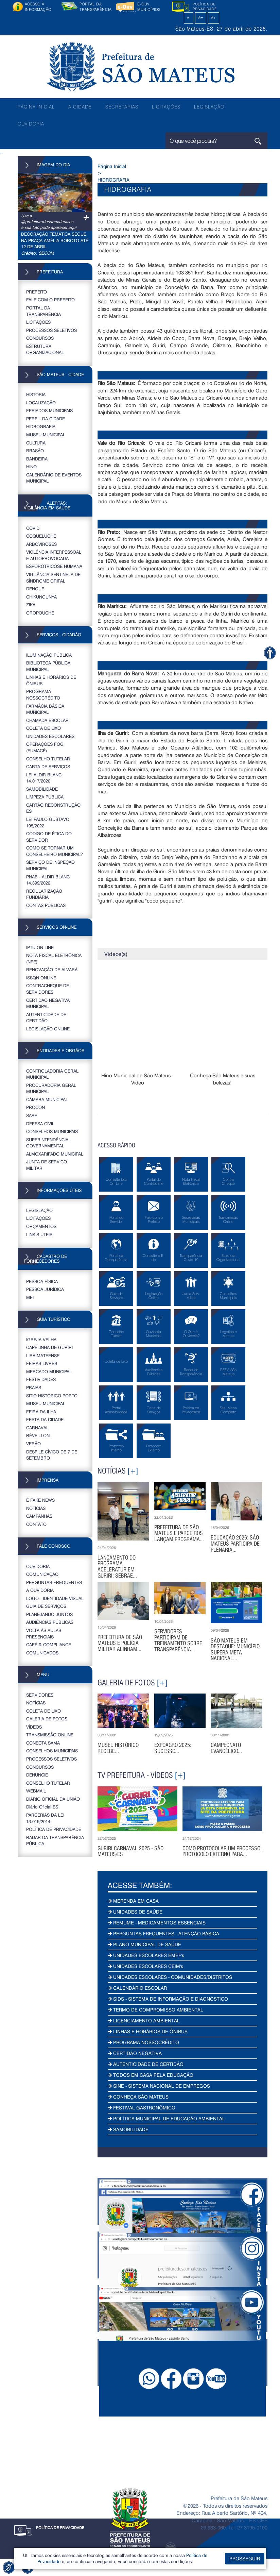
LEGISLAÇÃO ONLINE (48, 1028)
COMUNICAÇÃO (42, 1574)
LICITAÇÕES (166, 107)
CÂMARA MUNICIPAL (47, 1099)
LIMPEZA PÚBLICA (45, 796)
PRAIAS (33, 1387)
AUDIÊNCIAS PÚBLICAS (49, 1622)
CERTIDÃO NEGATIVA (135, 2053)
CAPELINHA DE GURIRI (49, 1347)
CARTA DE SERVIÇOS (48, 766)
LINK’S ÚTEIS (39, 1234)
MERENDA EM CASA (133, 1901)
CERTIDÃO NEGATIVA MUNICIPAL (48, 1003)
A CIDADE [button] (80, 107)
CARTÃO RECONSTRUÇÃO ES (53, 808)
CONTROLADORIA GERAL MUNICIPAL (52, 1074)
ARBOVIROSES (41, 544)
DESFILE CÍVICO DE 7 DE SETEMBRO (51, 1455)
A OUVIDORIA (40, 1590)
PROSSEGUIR (244, 2558)
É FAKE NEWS (40, 1500)
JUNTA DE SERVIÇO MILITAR (46, 1165)
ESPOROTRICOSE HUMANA (54, 566)
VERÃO (33, 1443)
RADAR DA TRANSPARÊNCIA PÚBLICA (55, 1840)
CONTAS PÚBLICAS (46, 905)
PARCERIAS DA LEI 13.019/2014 (45, 1818)
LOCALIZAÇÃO (41, 402)
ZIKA (30, 604)
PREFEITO (36, 291)
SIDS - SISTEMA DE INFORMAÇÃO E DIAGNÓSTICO (168, 1999)
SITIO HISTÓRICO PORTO (51, 1395)
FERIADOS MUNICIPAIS (49, 410)
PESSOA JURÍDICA (45, 1289)
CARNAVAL (37, 1427)
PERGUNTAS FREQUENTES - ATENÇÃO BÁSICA (163, 1933)
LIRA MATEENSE (42, 1355)
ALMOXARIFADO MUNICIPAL (54, 1154)
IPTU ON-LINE (40, 947)
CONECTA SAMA (43, 1743)
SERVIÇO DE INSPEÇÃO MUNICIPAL (50, 865)
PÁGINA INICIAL (36, 107)
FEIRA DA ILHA (41, 1411)
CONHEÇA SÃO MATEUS (138, 2096)
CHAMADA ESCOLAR (47, 720)
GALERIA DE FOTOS (46, 1718)
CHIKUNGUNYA (41, 597)
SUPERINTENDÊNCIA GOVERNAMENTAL (47, 1143)
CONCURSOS (40, 338)
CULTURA (36, 442)
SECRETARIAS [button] (121, 107)
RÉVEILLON (38, 1435)
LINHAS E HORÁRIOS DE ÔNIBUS (51, 680)
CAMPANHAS (39, 1516)
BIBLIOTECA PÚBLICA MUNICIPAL (48, 666)
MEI (30, 1297)
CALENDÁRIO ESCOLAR (137, 1988)
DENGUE (35, 588)
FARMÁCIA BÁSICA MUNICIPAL (45, 709)
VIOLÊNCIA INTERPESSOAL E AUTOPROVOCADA (53, 555)
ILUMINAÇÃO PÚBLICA (49, 655)
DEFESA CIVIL (40, 1123)
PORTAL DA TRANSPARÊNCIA (43, 311)
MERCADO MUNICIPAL (49, 1371)
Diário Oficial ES (42, 1806)
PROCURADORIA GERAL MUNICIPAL (51, 1088)
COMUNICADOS (42, 1652)
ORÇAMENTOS (41, 1226)
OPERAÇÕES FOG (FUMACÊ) (45, 747)
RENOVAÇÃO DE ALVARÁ (51, 969)
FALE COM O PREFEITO (50, 299)
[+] (132, 1470)
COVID (32, 528)
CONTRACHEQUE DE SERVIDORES (47, 988)
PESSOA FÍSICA (42, 1281)
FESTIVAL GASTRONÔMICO (141, 2107)
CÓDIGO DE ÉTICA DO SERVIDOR (49, 836)
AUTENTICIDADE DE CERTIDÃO (46, 1017)
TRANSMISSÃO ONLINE (49, 1734)
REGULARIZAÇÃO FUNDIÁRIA (44, 894)
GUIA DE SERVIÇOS (46, 1606)
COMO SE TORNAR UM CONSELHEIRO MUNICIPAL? (54, 851)
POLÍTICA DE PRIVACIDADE (53, 1829)
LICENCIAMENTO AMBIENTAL (144, 2020)
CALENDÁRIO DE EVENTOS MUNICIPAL (54, 478)
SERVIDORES (39, 1695)
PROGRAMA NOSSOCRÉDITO (43, 694)
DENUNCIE (37, 1775)
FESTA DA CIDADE (45, 1419)
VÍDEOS (34, 1727)
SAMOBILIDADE (42, 789)
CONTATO (36, 1524)
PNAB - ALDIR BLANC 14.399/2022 (48, 880)
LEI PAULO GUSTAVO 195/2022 (47, 822)
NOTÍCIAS (36, 1508)
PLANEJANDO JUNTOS (49, 1614)
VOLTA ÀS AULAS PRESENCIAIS (43, 1633)
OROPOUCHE (40, 613)
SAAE (31, 1115)
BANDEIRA (37, 458)
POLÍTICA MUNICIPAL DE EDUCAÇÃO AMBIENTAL (166, 2118)
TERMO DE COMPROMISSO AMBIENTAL (155, 2009)
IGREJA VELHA (41, 1339)
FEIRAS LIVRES (41, 1363)
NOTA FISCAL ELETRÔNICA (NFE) (54, 958)
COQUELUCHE (41, 536)
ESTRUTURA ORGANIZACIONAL (45, 349)
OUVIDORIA (31, 124)
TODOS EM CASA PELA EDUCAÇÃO (150, 2075)
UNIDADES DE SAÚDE (135, 1911)
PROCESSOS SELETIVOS (51, 330)
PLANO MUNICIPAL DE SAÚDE (144, 1944)
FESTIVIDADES (41, 1379)
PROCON (35, 1107)
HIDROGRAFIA (40, 426)
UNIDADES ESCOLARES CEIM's (145, 1966)
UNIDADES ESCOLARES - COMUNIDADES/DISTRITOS (170, 1977)
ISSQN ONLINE (41, 977)
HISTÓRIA (36, 394)
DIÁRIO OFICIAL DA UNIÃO (53, 1799)
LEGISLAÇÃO (209, 107)
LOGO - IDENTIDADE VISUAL (55, 1598)
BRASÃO (35, 450)
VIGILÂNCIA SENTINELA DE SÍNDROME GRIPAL (53, 577)
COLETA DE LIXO (43, 728)
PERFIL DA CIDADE (45, 418)
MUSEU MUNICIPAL (45, 434)
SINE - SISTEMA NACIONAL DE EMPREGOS (159, 2086)
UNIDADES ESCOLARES (50, 736)
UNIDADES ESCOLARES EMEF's (146, 1955)
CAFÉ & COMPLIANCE (48, 1644)
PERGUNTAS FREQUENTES (54, 1582)
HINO (31, 466)
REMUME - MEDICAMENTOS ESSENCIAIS (157, 1922)
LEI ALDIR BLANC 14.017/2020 (44, 778)
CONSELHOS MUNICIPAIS (52, 1131)
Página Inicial (112, 166)
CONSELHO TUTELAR (48, 758)
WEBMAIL (36, 1791)
